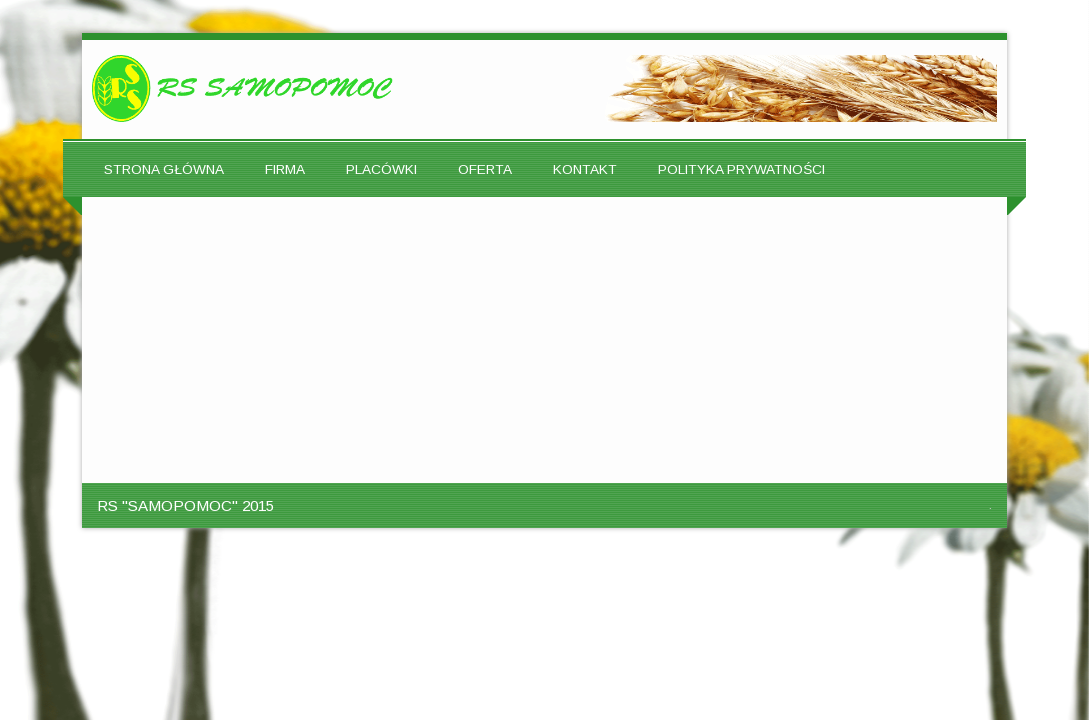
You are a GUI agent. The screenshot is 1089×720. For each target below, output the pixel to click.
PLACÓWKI (381, 169)
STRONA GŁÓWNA (164, 169)
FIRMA (285, 169)
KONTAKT (585, 169)
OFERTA (485, 169)
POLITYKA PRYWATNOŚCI (741, 169)
